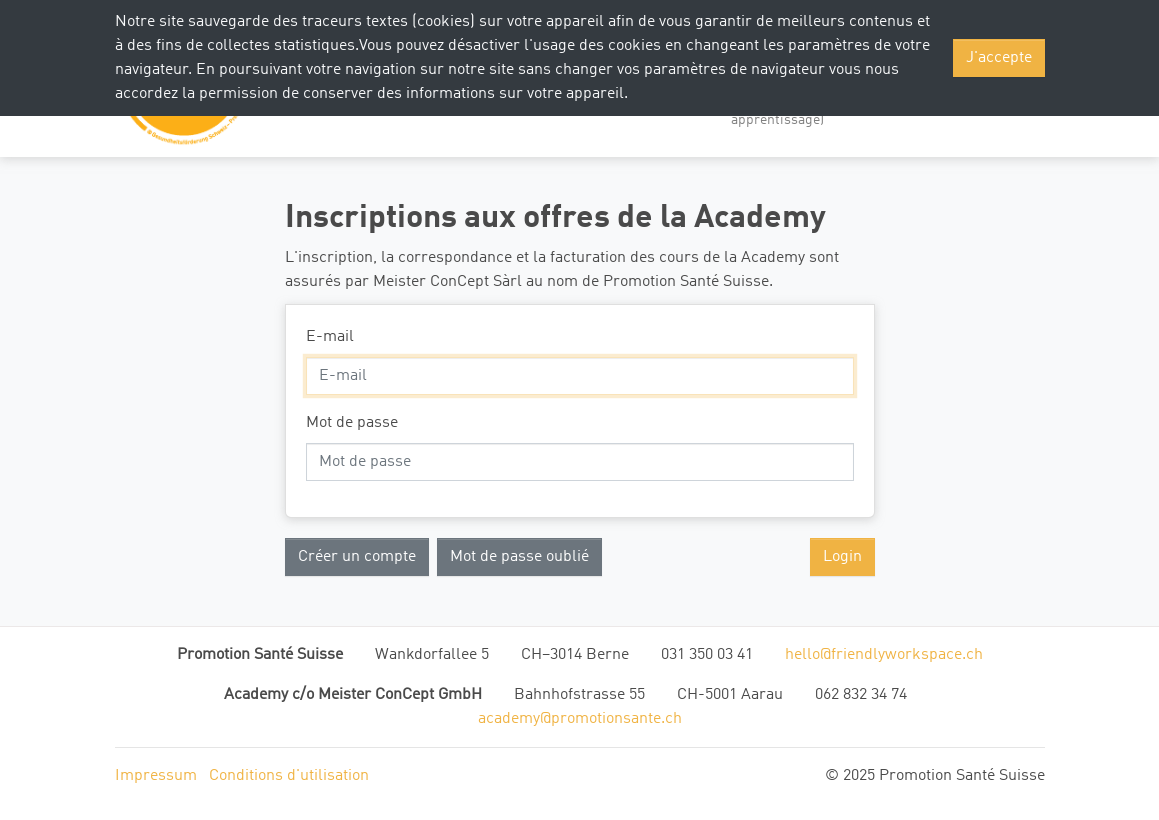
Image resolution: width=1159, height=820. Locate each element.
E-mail (330, 337)
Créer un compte (357, 557)
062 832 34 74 (861, 695)
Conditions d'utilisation (289, 776)
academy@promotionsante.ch (580, 719)
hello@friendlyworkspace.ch (884, 655)
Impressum (156, 776)
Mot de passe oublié (519, 557)
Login (842, 557)
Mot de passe (352, 423)
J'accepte (999, 58)
